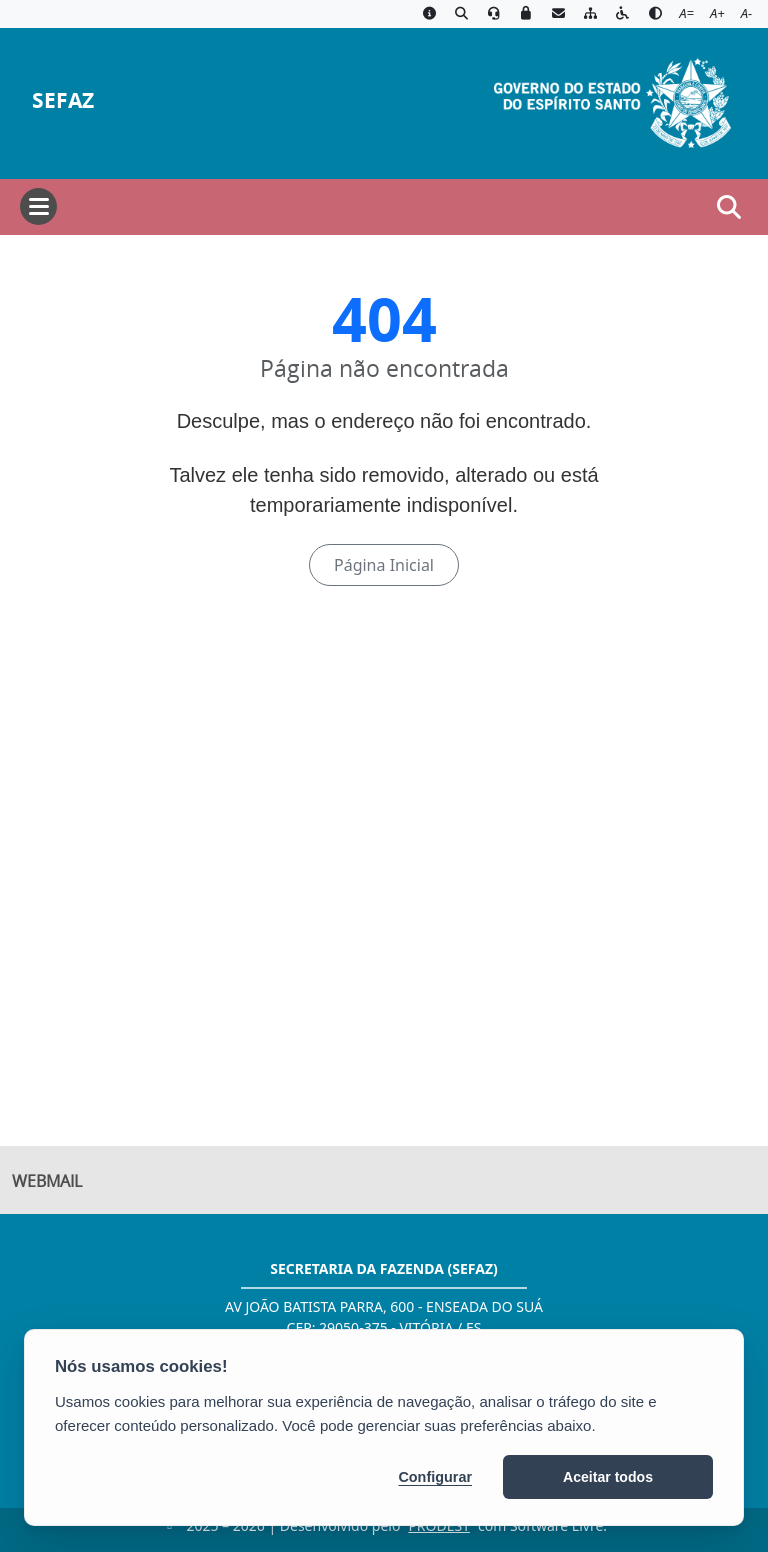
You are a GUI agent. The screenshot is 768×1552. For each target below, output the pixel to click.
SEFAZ (63, 100)
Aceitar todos (608, 1477)
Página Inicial (384, 565)
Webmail (47, 1182)
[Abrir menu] (38, 206)
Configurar (435, 1477)
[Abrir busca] (729, 207)
